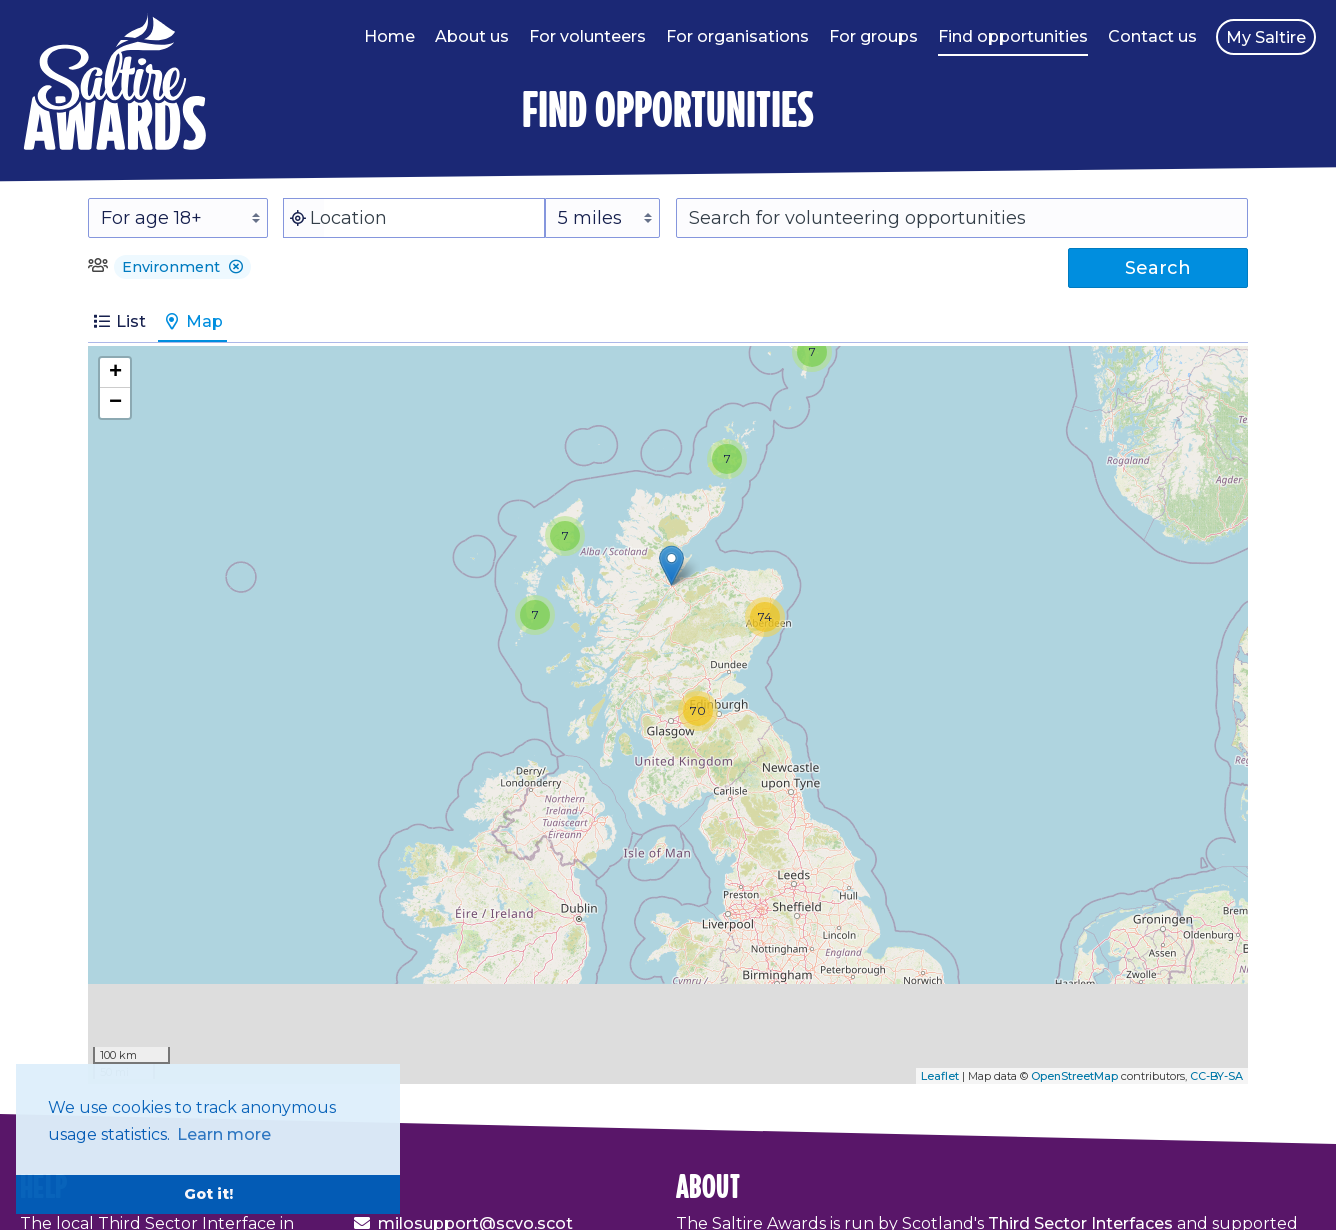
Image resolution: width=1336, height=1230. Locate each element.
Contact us (1152, 36)
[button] (236, 267)
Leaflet (940, 1076)
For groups (873, 36)
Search (1158, 268)
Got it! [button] (208, 1194)
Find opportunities (1013, 36)
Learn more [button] (224, 1134)
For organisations (737, 36)
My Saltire (1266, 37)
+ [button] (115, 373)
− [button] (115, 403)
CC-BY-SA (1216, 1076)
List (119, 321)
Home (389, 36)
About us (472, 36)
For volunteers (587, 36)
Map (192, 321)
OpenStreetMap (1074, 1076)
